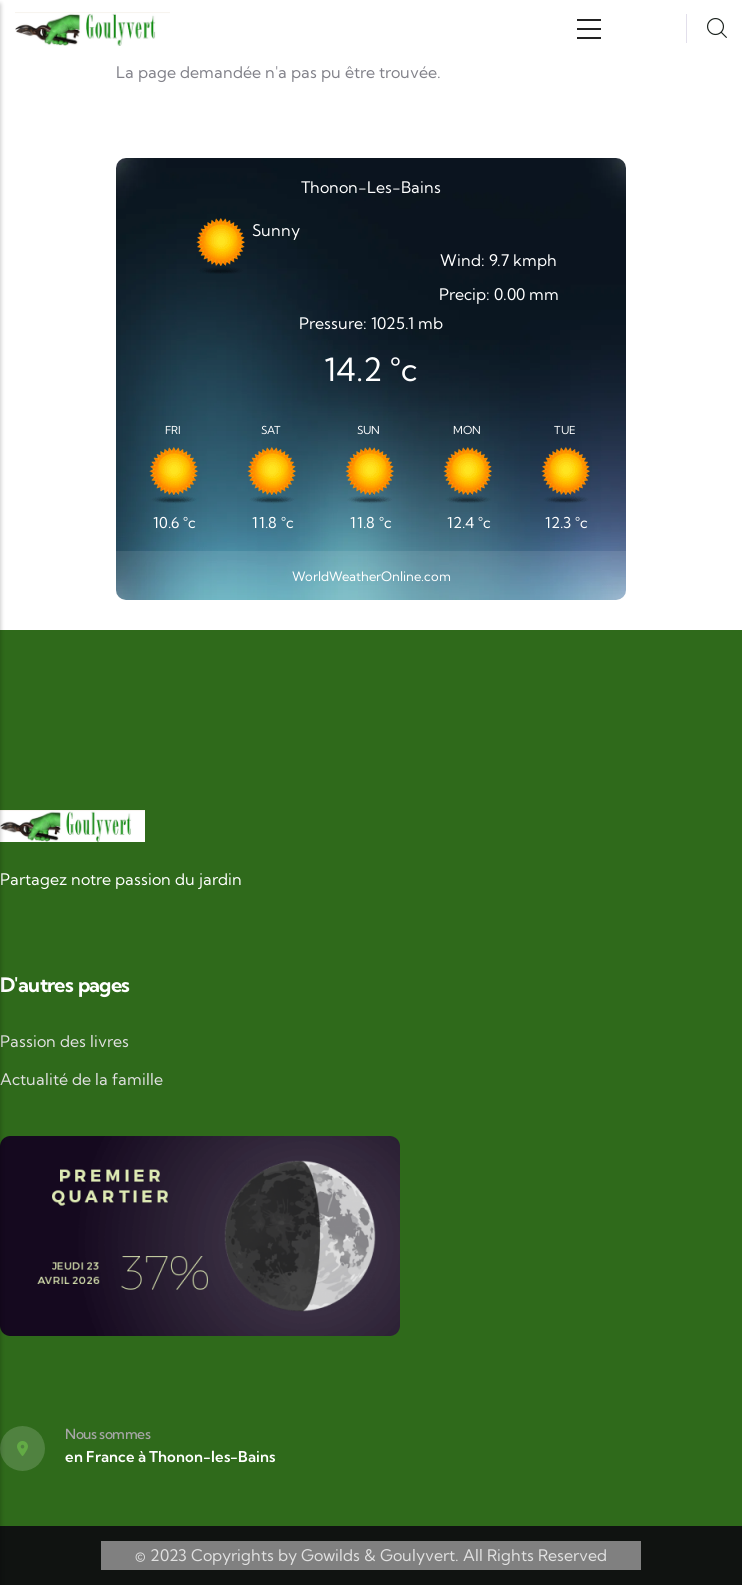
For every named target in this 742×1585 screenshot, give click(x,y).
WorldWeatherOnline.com (371, 576)
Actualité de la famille (81, 1079)
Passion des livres (64, 1041)
